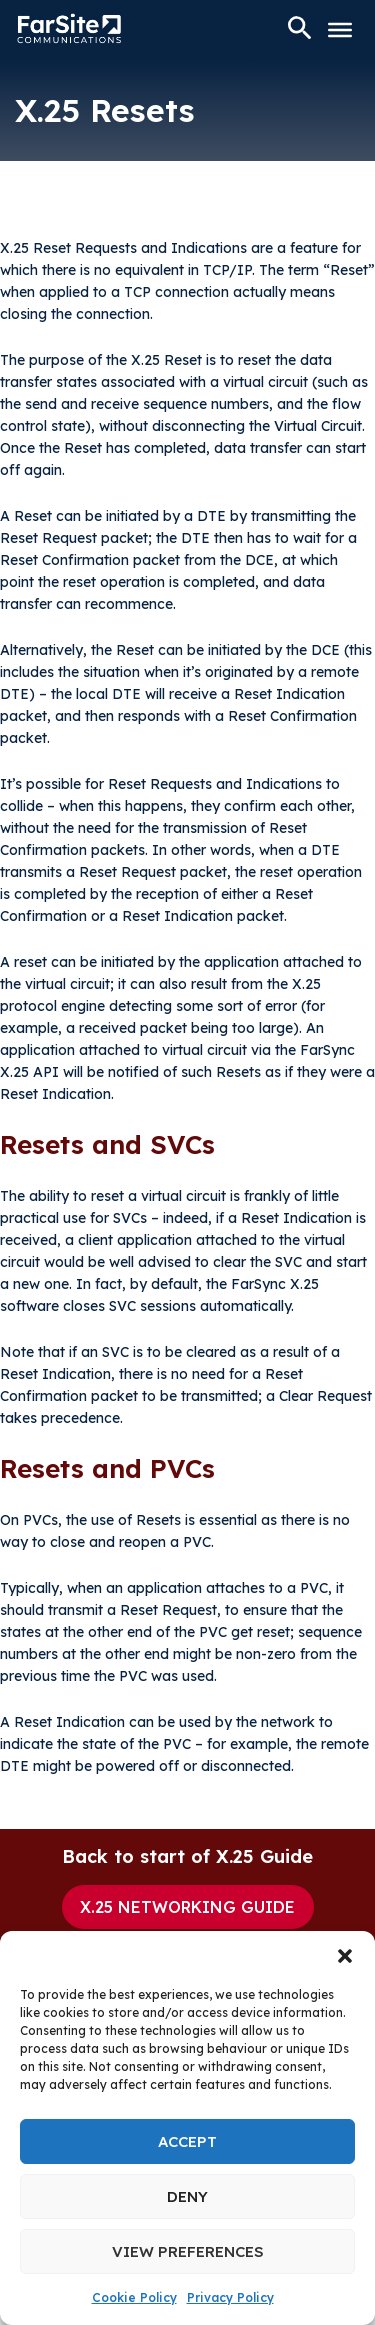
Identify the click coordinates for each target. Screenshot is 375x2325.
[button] (345, 1956)
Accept (187, 2141)
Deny (187, 2196)
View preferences (188, 2251)
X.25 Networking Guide (187, 1907)
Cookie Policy (134, 2297)
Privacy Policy (230, 2297)
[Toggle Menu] (340, 30)
